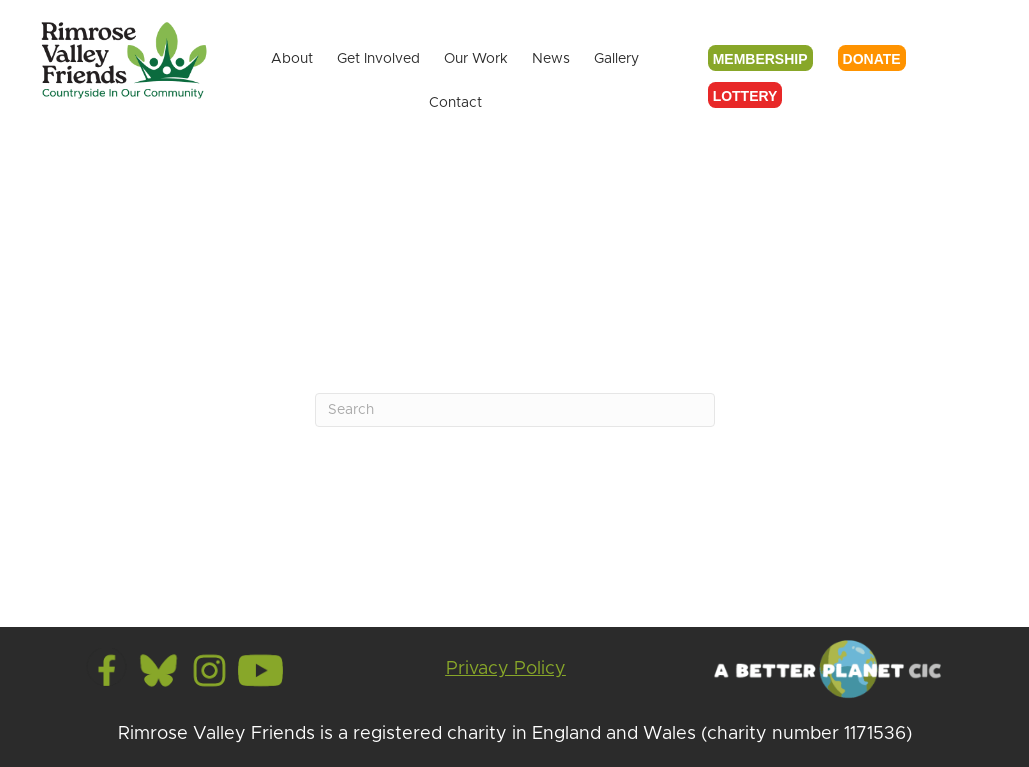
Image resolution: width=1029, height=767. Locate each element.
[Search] (515, 410)
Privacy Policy (506, 669)
